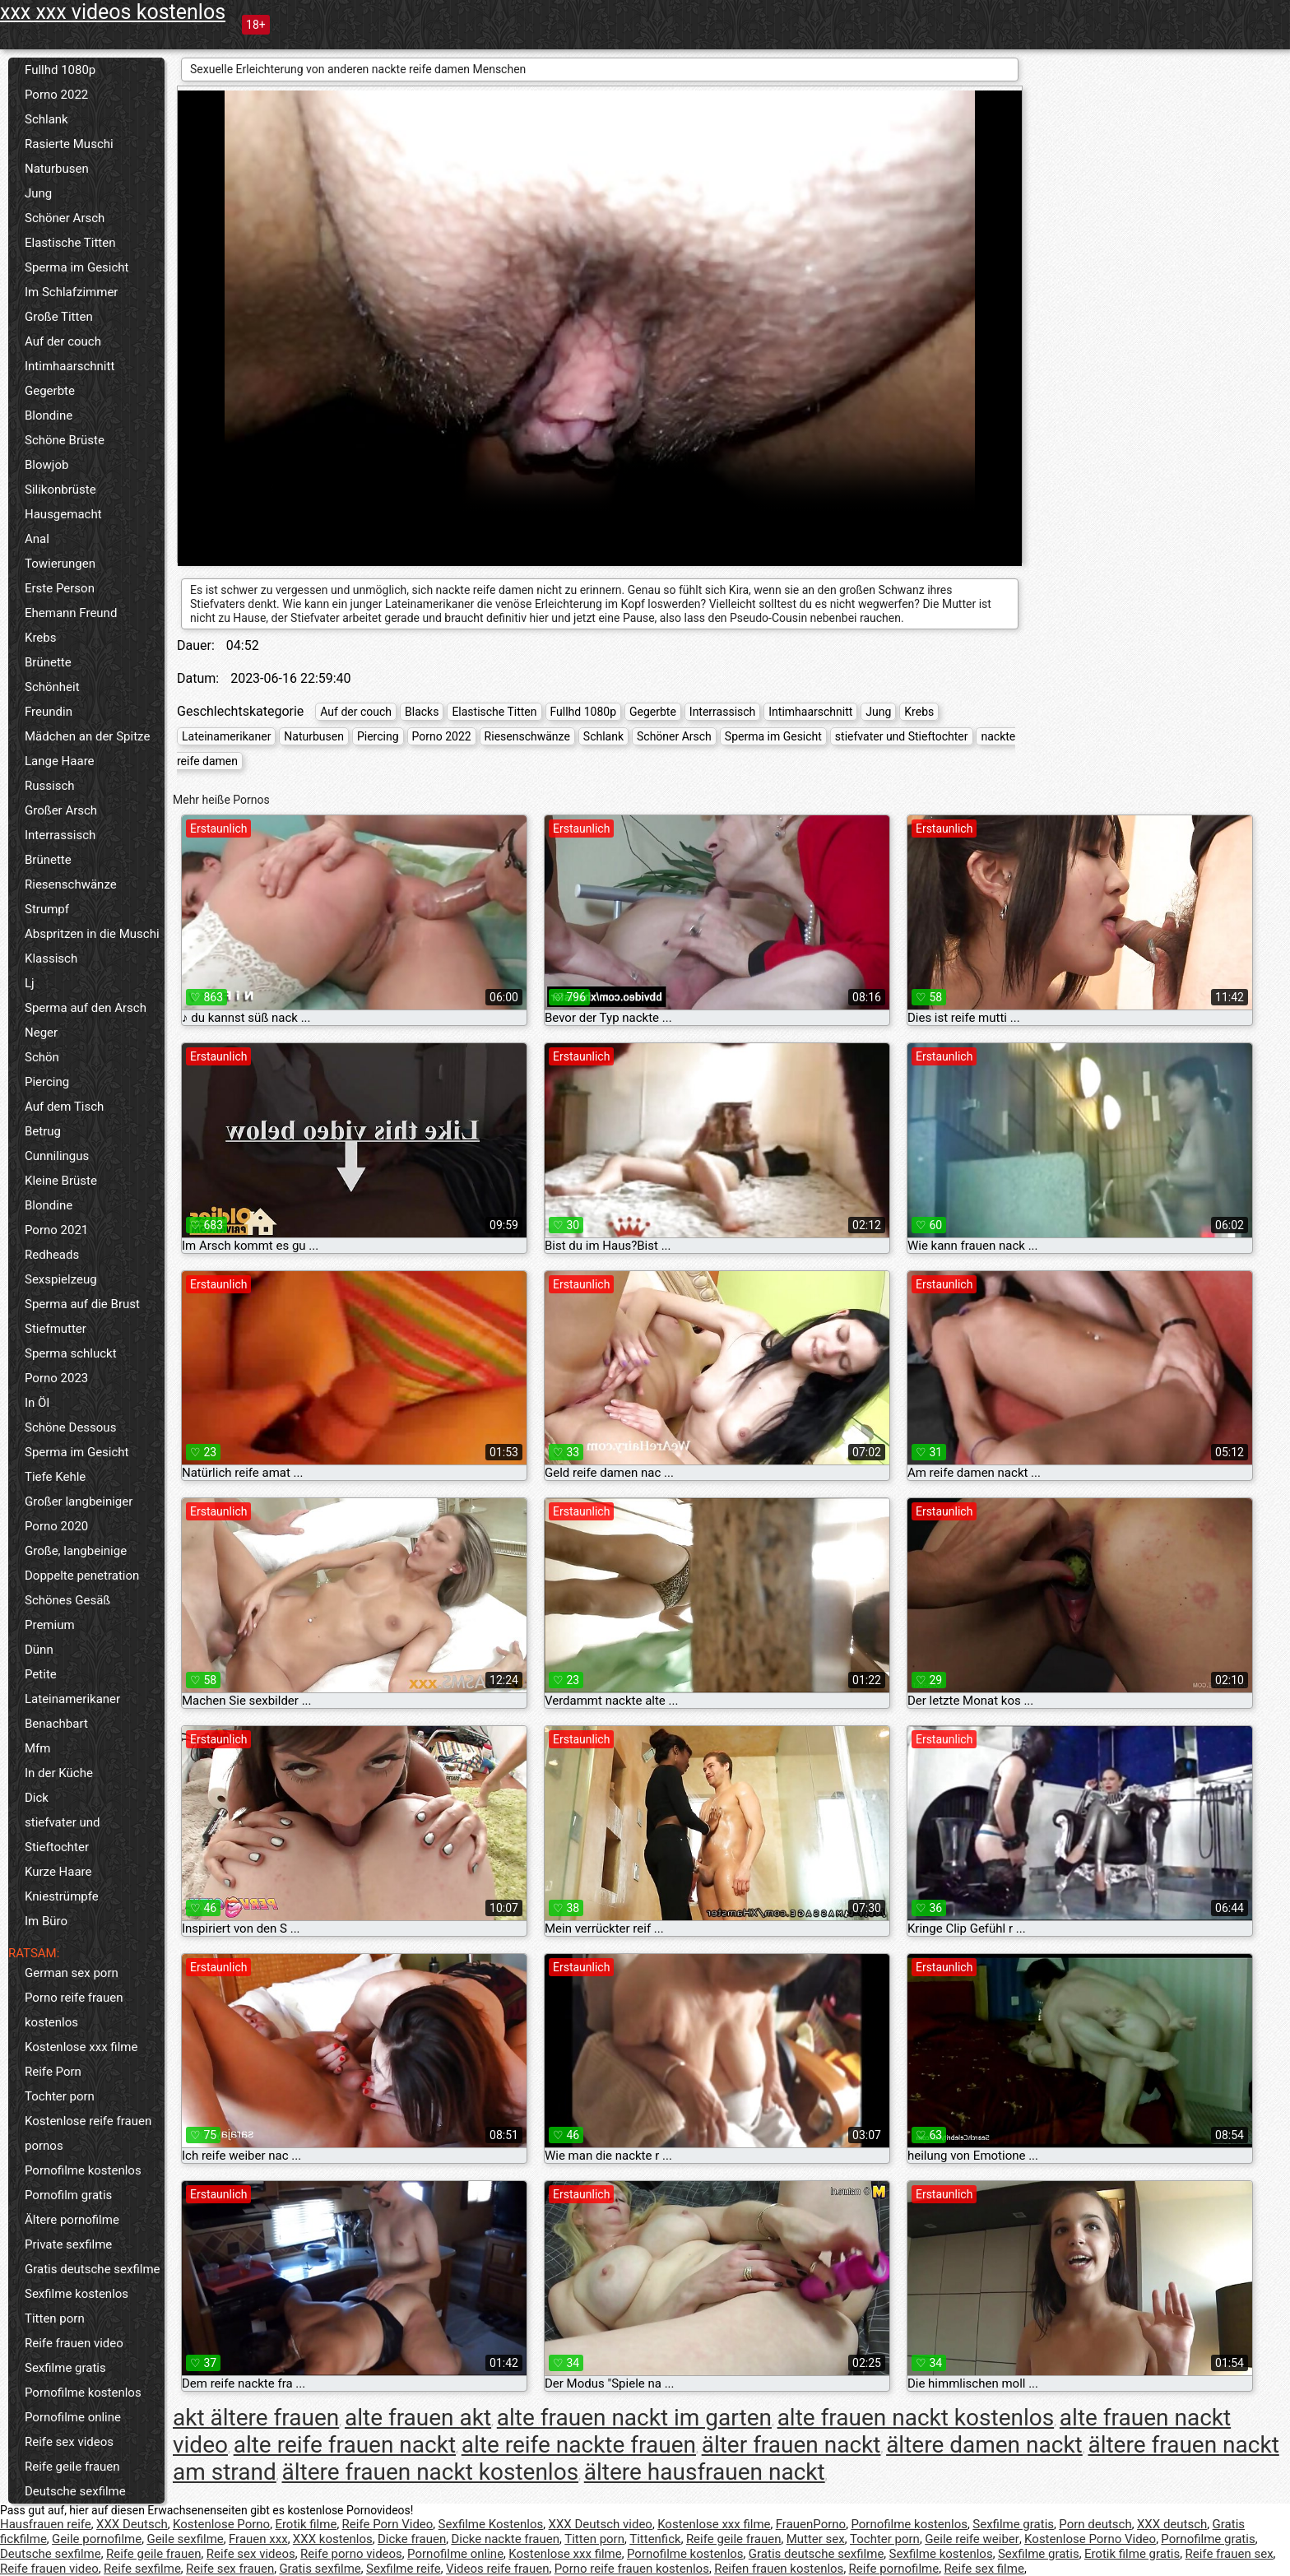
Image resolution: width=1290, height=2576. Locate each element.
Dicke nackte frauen (505, 2539)
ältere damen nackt (984, 2444)
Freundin (48, 711)
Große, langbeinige (76, 1550)
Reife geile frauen (72, 2466)
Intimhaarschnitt (69, 366)
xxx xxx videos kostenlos (112, 12)
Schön (42, 1057)
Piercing (47, 1081)
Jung (38, 193)
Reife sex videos (69, 2441)
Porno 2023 (56, 1378)
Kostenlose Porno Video (1090, 2539)
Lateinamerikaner (72, 1699)
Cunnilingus (57, 1156)
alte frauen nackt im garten (634, 2417)
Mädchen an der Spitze (87, 736)
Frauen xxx (258, 2539)
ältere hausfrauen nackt (704, 2471)
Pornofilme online (73, 2417)
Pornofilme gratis (1208, 2539)
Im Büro (46, 1921)
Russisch (50, 785)
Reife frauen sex (1230, 2553)
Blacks (422, 711)
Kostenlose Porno (221, 2524)
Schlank (46, 119)
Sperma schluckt (71, 1353)
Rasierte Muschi (69, 144)
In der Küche (59, 1773)
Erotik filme (305, 2524)
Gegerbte (50, 390)
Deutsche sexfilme (75, 2491)
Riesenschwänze (71, 884)
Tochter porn (60, 2096)
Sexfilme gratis (65, 2367)
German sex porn (71, 1973)
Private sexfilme (68, 2244)
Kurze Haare (58, 1871)
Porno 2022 (56, 94)
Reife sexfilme (142, 2568)
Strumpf (47, 909)
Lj (30, 983)
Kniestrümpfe (62, 1896)
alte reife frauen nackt (345, 2444)
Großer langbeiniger (78, 1501)
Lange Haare (60, 761)
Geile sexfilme (184, 2539)
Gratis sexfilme (319, 2568)
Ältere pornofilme (72, 2219)
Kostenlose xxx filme (81, 2047)
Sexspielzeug (61, 1279)
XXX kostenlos (333, 2539)
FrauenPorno (811, 2524)
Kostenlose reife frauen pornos (88, 2133)
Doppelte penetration (82, 1575)
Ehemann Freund (71, 613)
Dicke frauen (412, 2539)
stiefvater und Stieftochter (62, 1834)
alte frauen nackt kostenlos (916, 2417)
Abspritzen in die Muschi (92, 933)
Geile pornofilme (97, 2539)
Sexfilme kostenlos (76, 2293)
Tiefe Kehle (55, 1476)
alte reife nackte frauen (579, 2444)
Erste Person (60, 588)
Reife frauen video (74, 2343)
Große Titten (59, 316)
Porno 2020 (56, 1526)
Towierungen (60, 563)
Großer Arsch (61, 810)
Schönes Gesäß (67, 1600)
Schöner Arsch (64, 218)
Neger (41, 1032)
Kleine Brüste (61, 1180)
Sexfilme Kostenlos (491, 2524)
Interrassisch (60, 835)
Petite (41, 1674)
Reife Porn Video (388, 2524)
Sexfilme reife (403, 2568)
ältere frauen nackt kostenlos (429, 2471)
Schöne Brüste (64, 440)
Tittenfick (654, 2539)
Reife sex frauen (230, 2568)
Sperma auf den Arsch (85, 1007)
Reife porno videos (351, 2553)
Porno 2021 (56, 1230)
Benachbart (56, 1723)
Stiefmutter (55, 1328)
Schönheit (52, 687)
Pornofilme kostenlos (83, 2170)
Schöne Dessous (70, 1427)
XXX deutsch (1172, 2524)
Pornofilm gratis (68, 2195)
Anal (37, 538)
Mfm (37, 1748)
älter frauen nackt (791, 2444)
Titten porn (55, 2318)
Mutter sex (816, 2539)
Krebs (40, 637)
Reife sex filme (984, 2568)
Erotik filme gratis (1132, 2553)
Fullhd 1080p (60, 70)
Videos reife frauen (498, 2568)
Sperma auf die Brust (82, 1304)
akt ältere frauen (256, 2417)
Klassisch (51, 958)
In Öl (37, 1402)
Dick (37, 1797)
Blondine (48, 415)
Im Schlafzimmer (71, 292)
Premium (50, 1625)
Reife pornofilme (894, 2568)
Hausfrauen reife (45, 2524)
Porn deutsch (1095, 2524)
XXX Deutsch (132, 2524)
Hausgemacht (63, 514)
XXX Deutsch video (600, 2524)
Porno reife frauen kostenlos (74, 2010)
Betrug (43, 1131)
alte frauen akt (418, 2417)
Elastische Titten (70, 242)
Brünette (48, 662)
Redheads (52, 1254)
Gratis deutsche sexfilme (92, 2269)
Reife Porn (53, 2071)
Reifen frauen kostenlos (778, 2568)
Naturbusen (57, 168)
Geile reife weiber (972, 2539)
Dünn (39, 1649)
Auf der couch (63, 341)
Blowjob (46, 464)
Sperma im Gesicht (77, 267)
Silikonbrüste (60, 489)
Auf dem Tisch (64, 1106)
